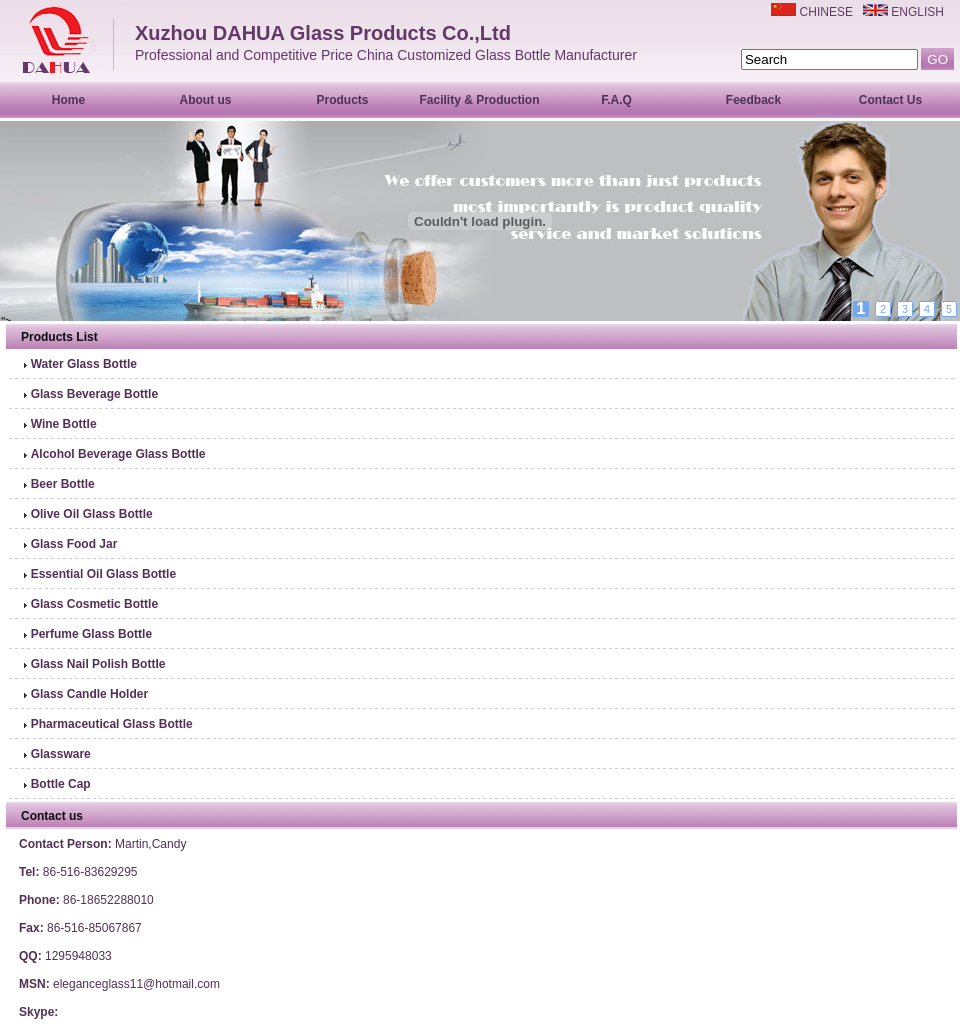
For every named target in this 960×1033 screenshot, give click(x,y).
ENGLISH (917, 12)
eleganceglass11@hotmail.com (136, 984)
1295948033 (78, 956)
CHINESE (826, 12)
